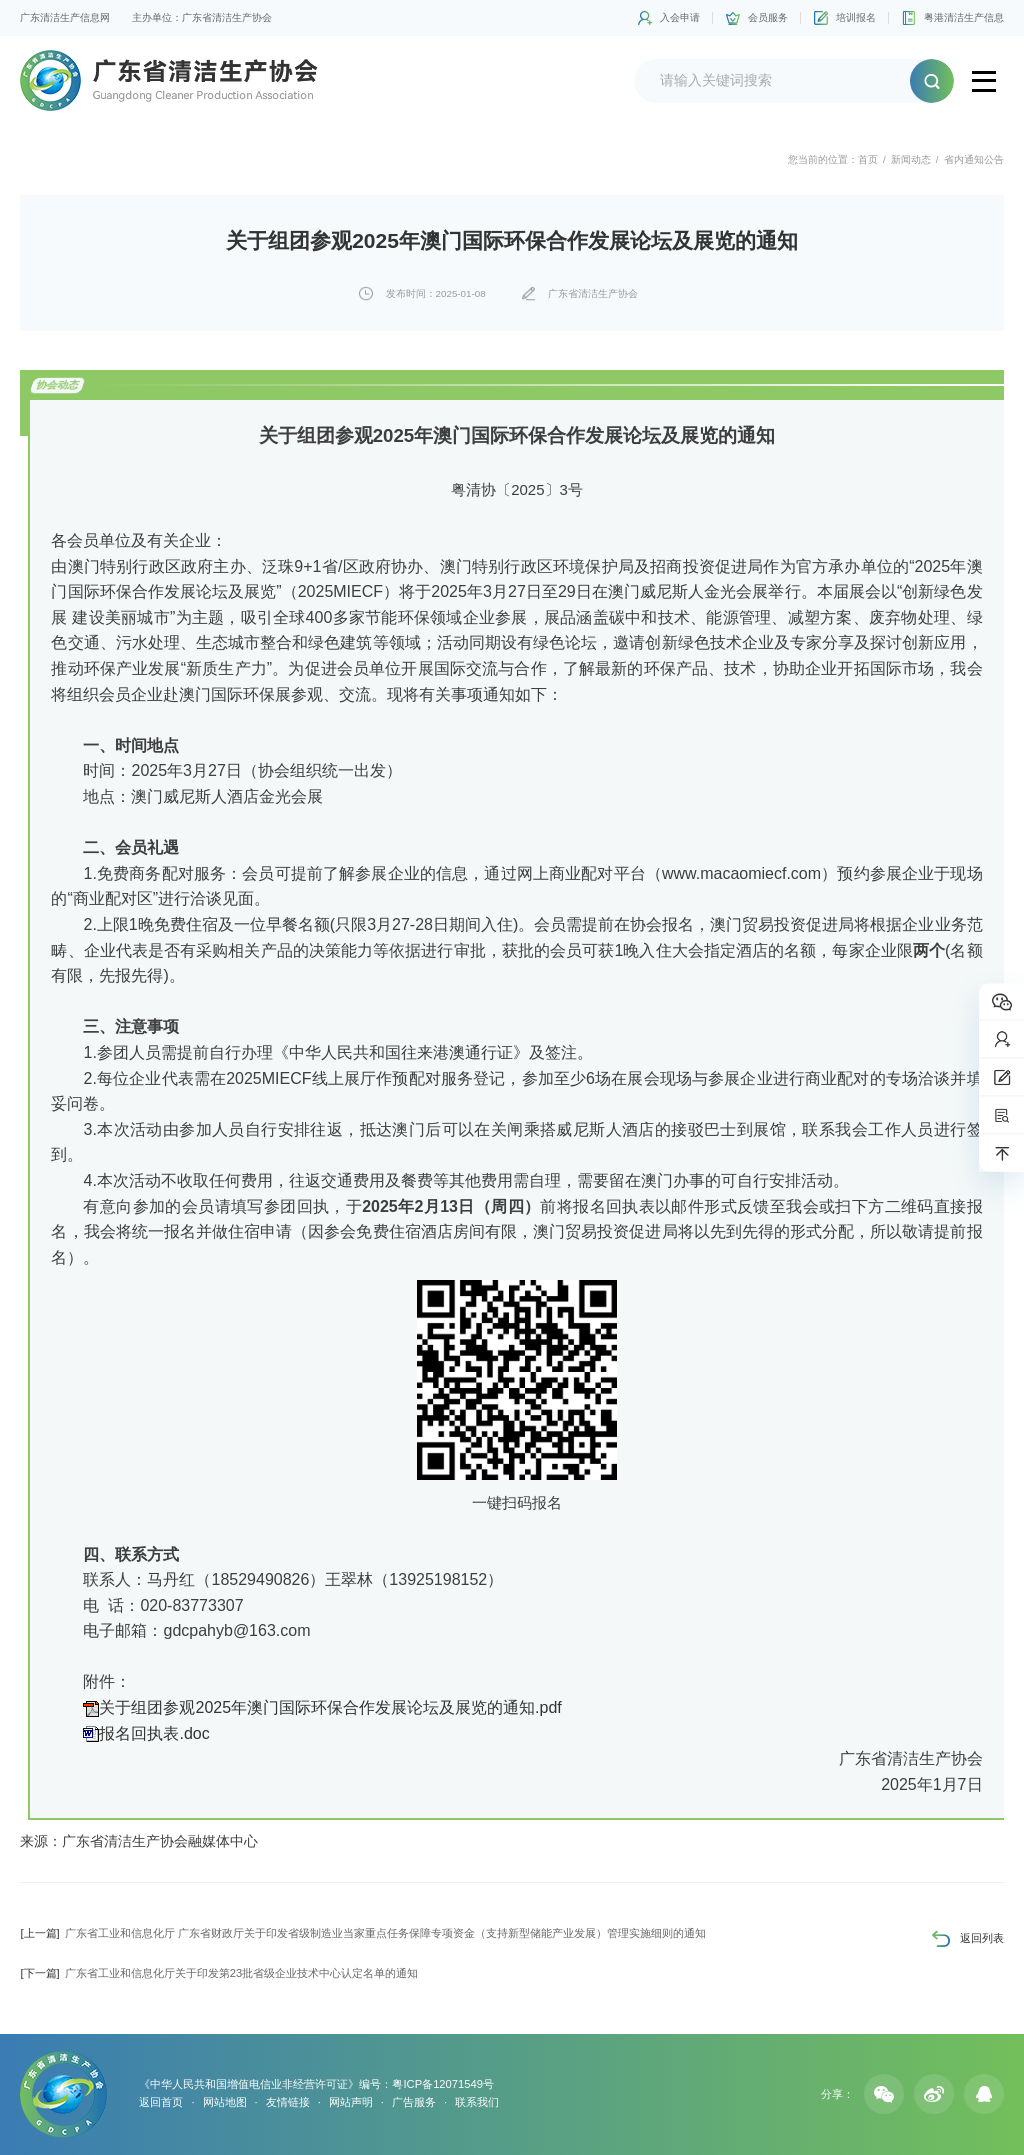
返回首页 (161, 2102)
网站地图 (225, 2102)
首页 (868, 159)
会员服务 (768, 17)
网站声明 (351, 2102)
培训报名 (856, 17)
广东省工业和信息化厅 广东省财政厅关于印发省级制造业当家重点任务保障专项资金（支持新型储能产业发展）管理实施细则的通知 (362, 1933)
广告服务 (414, 2102)
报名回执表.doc (154, 1733)
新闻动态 (911, 159)
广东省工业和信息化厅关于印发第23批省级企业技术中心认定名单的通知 (219, 1973)
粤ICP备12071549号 (442, 2084)
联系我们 (477, 2102)
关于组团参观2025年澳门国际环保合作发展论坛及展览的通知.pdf (330, 1707)
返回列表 (982, 1938)
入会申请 (680, 17)
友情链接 (288, 2102)
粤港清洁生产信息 (964, 17)
